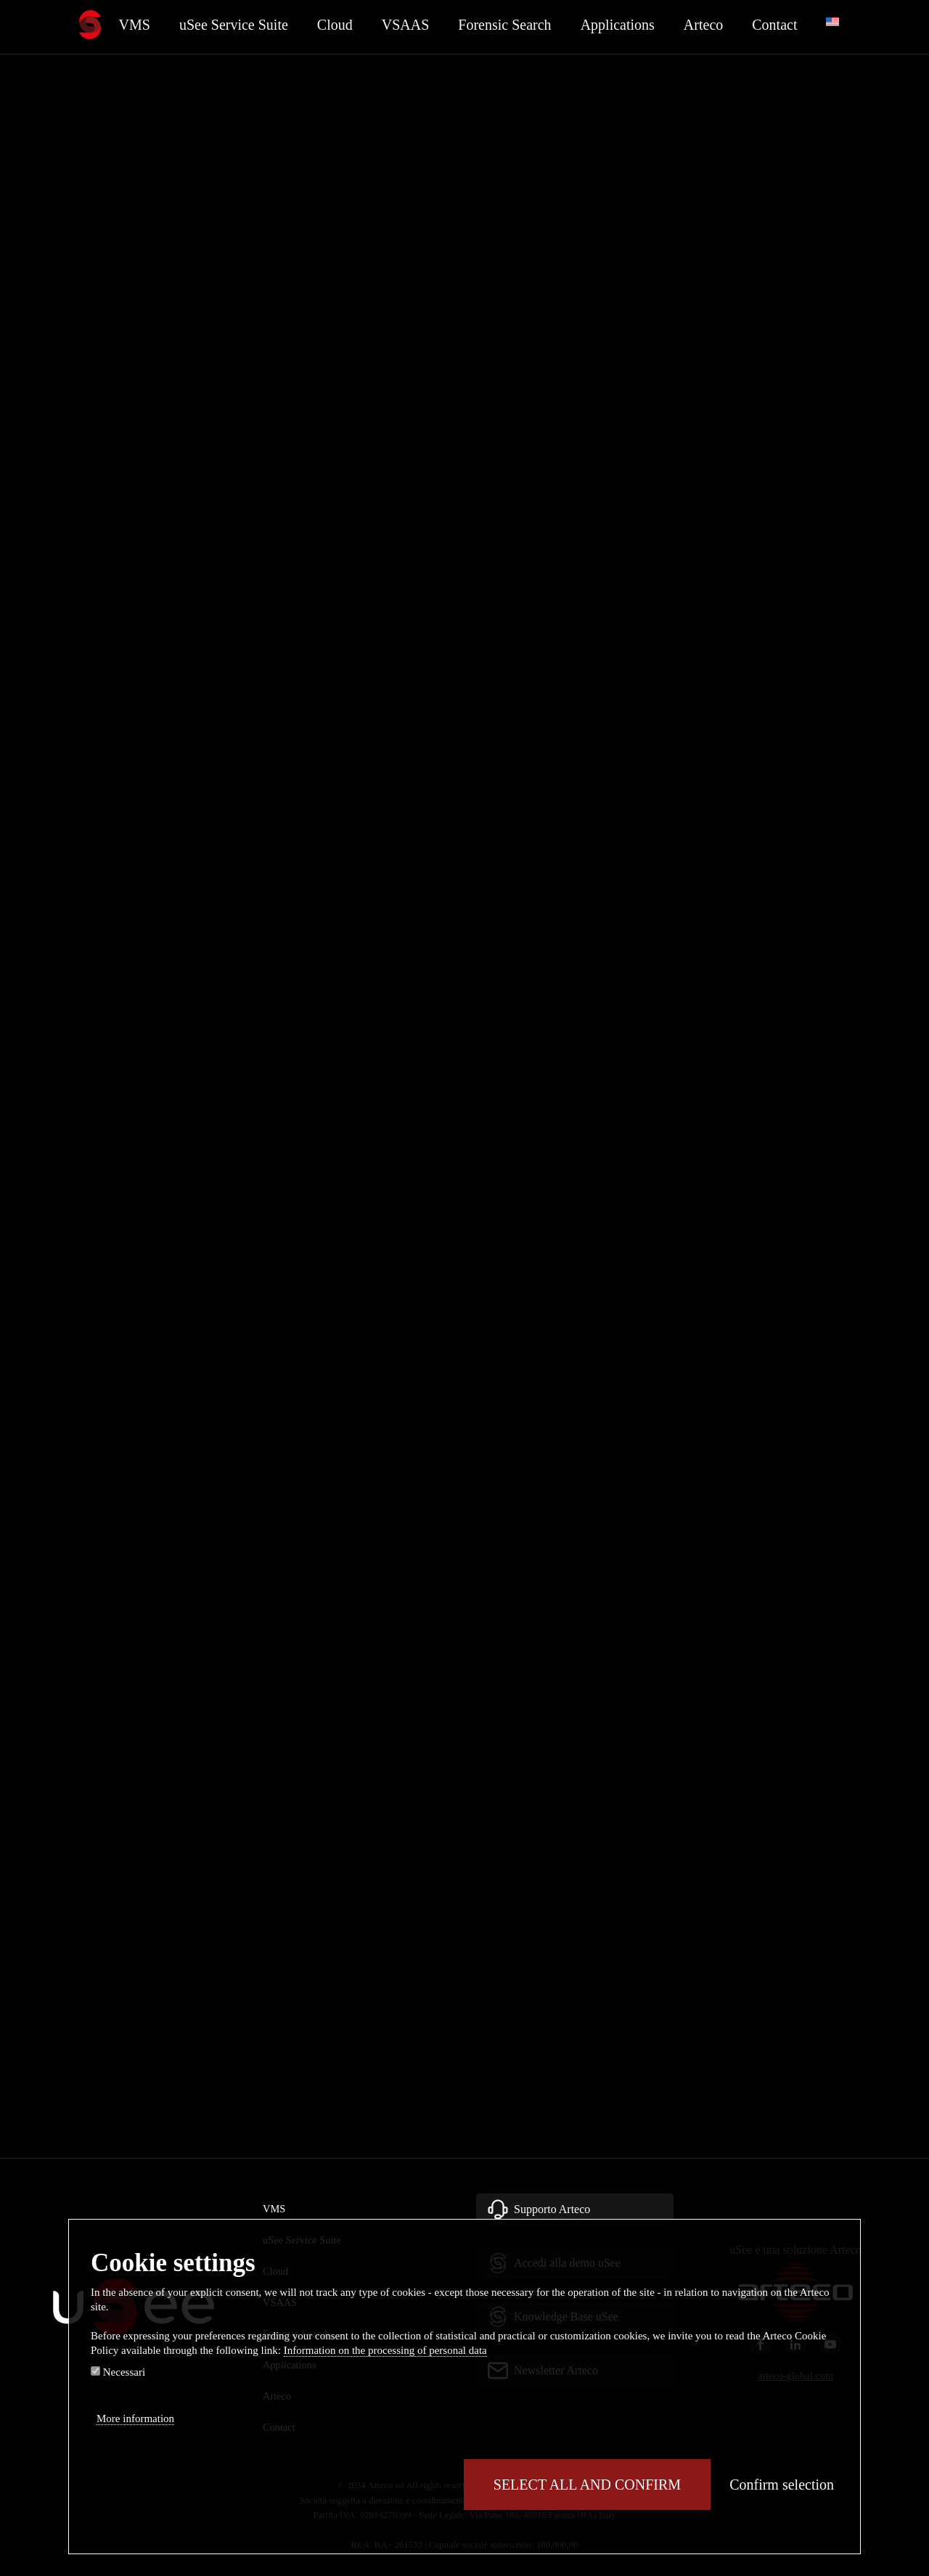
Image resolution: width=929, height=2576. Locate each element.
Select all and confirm (587, 2485)
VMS (134, 25)
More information (135, 2418)
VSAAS (406, 25)
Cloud (335, 25)
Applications (618, 25)
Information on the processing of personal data (385, 2350)
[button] (575, 2209)
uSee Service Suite (233, 25)
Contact (774, 25)
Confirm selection (781, 2485)
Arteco (703, 25)
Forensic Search (504, 25)
